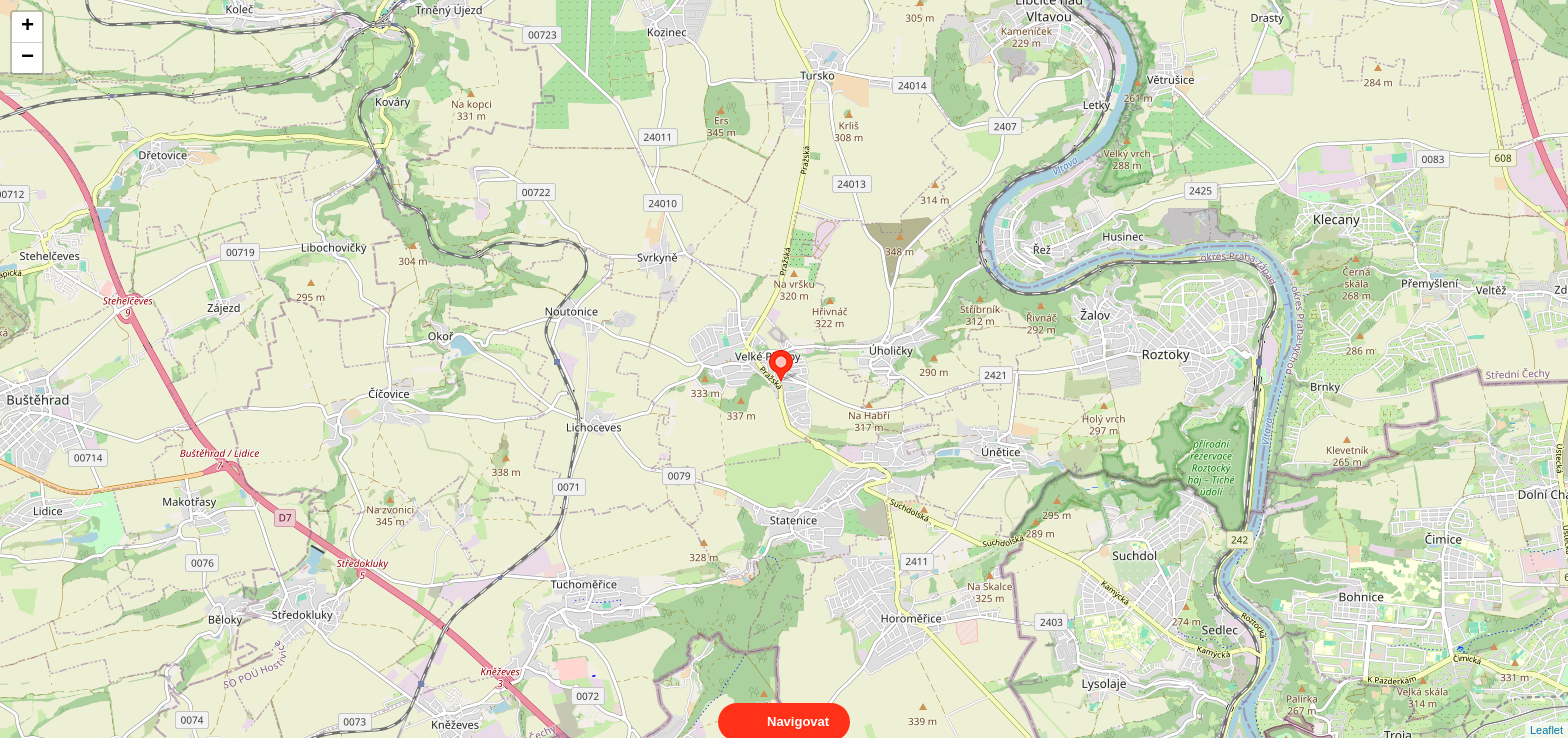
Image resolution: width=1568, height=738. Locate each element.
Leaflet (1546, 712)
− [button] (27, 58)
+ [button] (27, 27)
